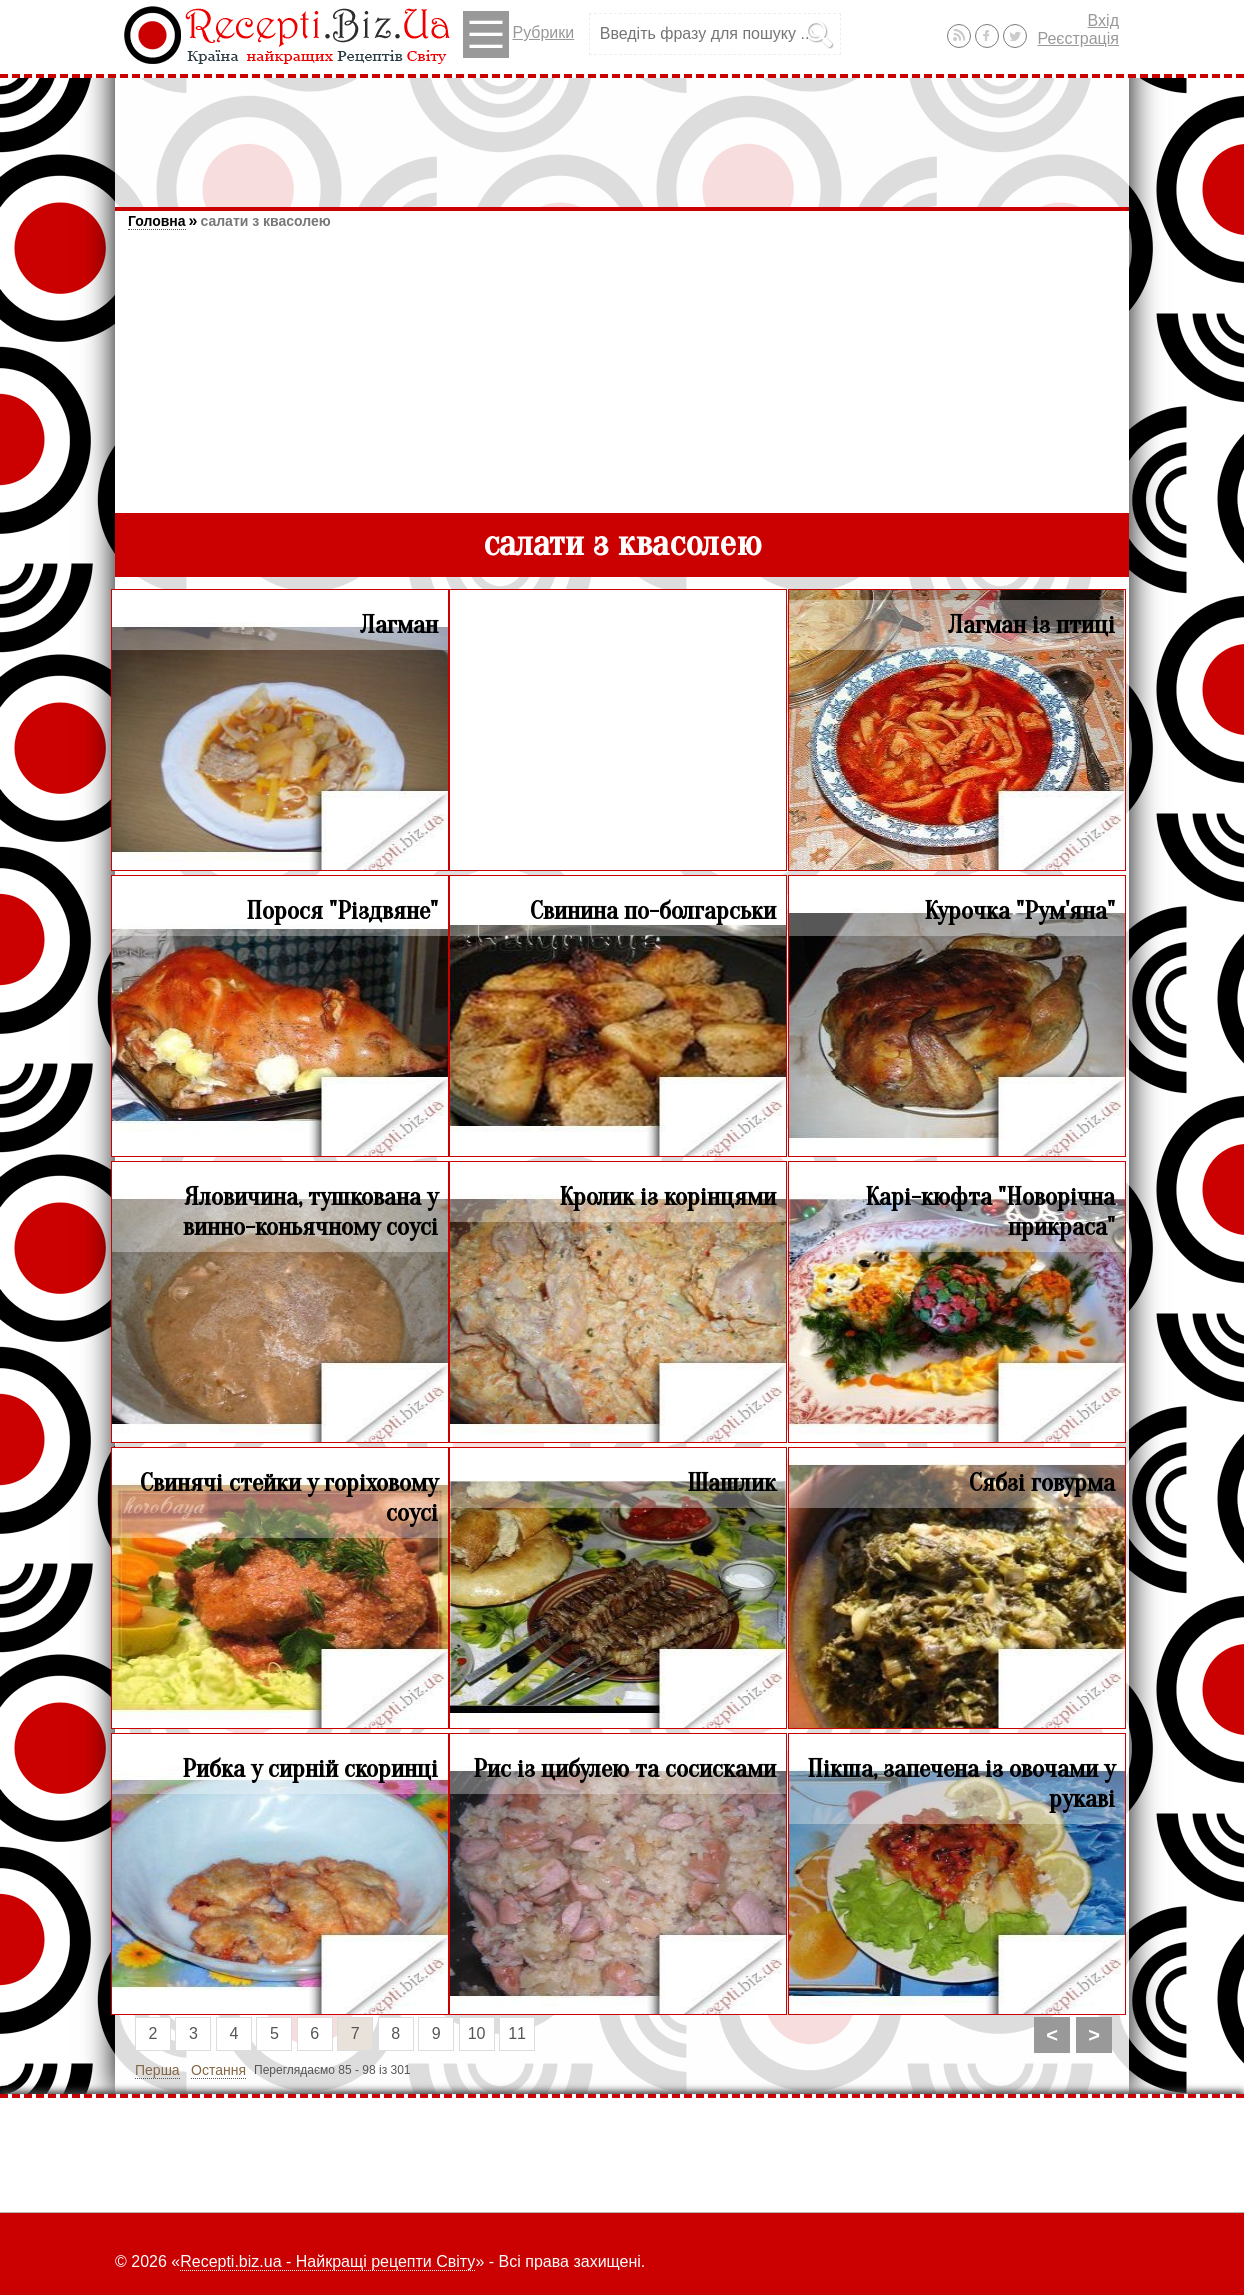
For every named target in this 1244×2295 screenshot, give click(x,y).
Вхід (1103, 20)
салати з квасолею (265, 221)
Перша (157, 2070)
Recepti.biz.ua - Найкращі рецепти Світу (327, 2261)
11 (517, 2033)
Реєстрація (1078, 38)
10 (477, 2033)
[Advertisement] (622, 133)
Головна (157, 221)
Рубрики (518, 34)
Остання (218, 2070)
